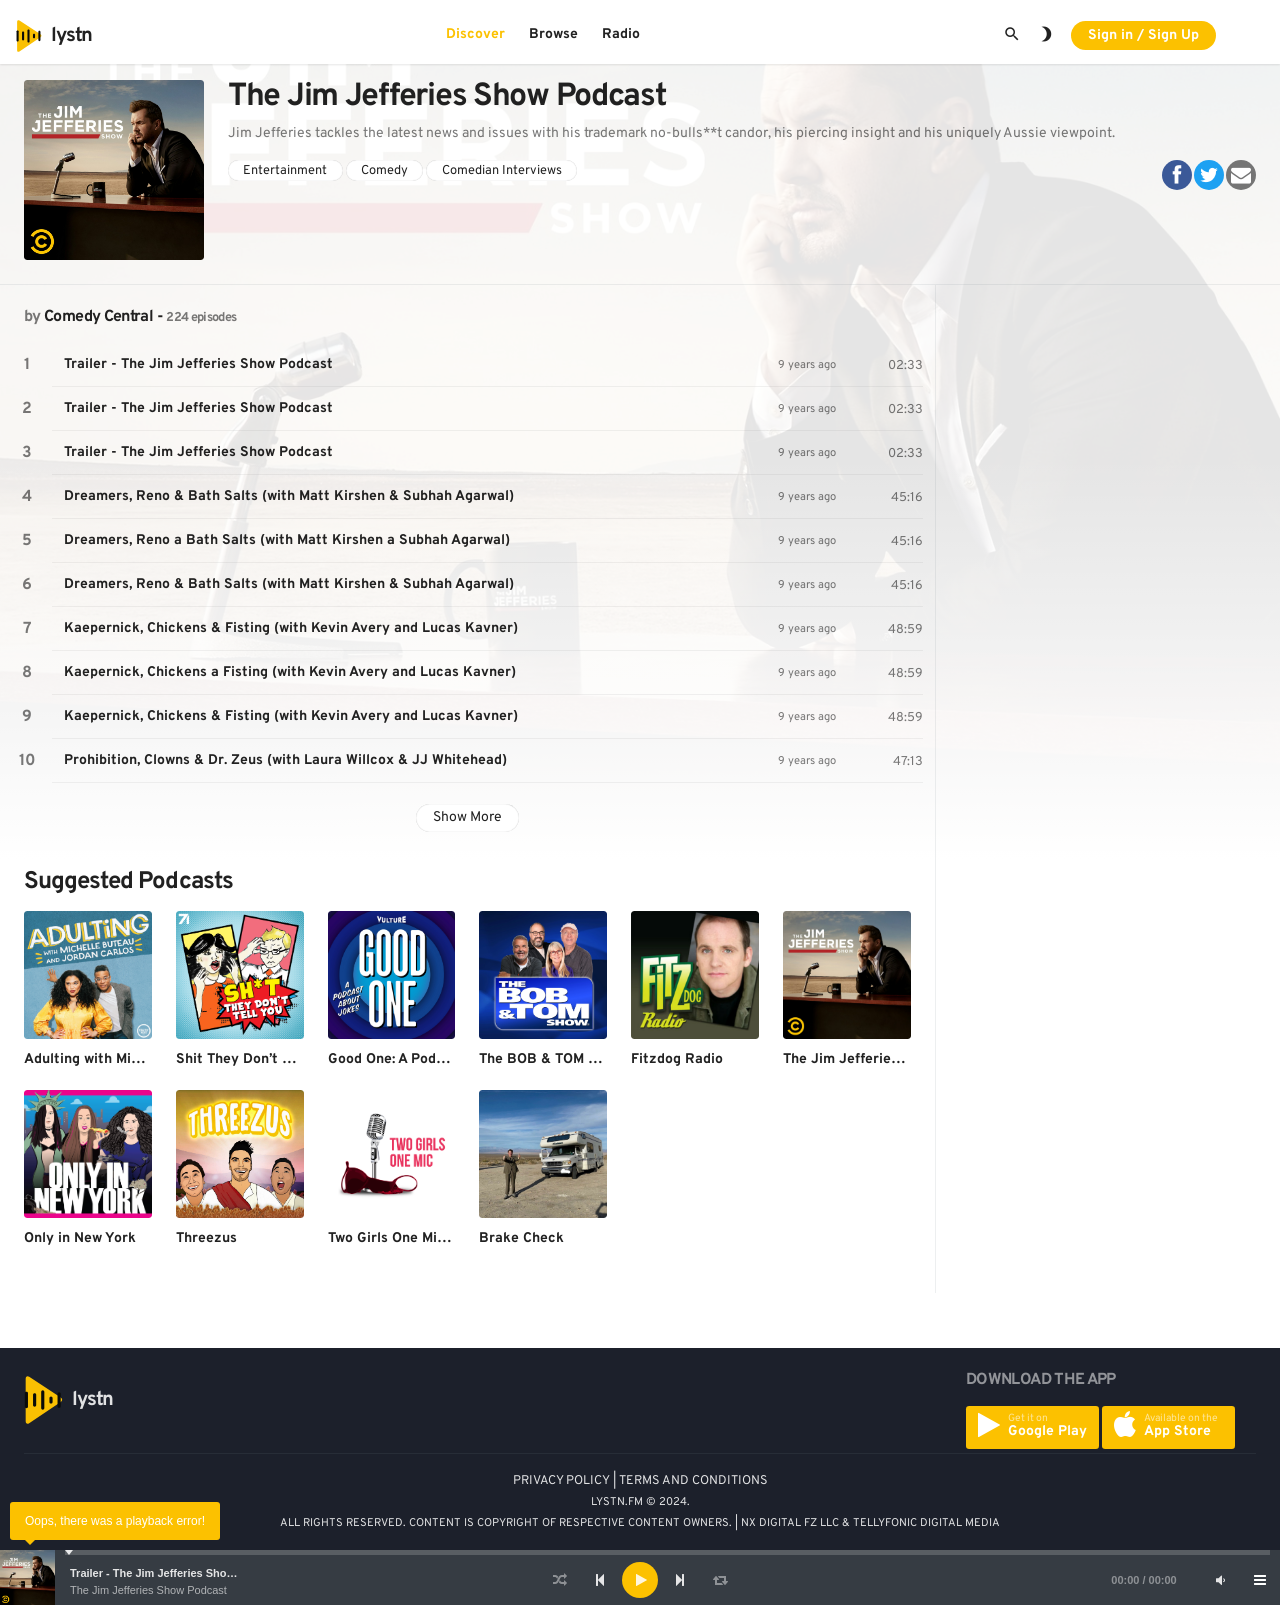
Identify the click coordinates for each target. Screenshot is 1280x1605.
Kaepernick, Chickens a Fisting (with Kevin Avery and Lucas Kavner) (290, 672)
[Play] (640, 1580)
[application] (640, 1580)
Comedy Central (98, 317)
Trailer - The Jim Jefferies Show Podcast (175, 1573)
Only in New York (80, 1238)
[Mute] (1220, 1580)
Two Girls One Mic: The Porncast (434, 1238)
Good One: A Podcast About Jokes (439, 1059)
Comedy (384, 171)
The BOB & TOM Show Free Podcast (596, 1059)
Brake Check (521, 1238)
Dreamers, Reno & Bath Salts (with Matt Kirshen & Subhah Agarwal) (289, 496)
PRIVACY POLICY (561, 1481)
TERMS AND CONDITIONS (693, 1481)
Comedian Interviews (502, 171)
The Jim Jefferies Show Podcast (148, 1590)
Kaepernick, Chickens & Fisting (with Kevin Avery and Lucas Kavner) (291, 628)
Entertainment (285, 171)
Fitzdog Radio (677, 1059)
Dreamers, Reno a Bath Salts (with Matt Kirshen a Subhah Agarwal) (287, 540)
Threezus (206, 1238)
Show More (467, 817)
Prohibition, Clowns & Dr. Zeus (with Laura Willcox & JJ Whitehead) (285, 760)
